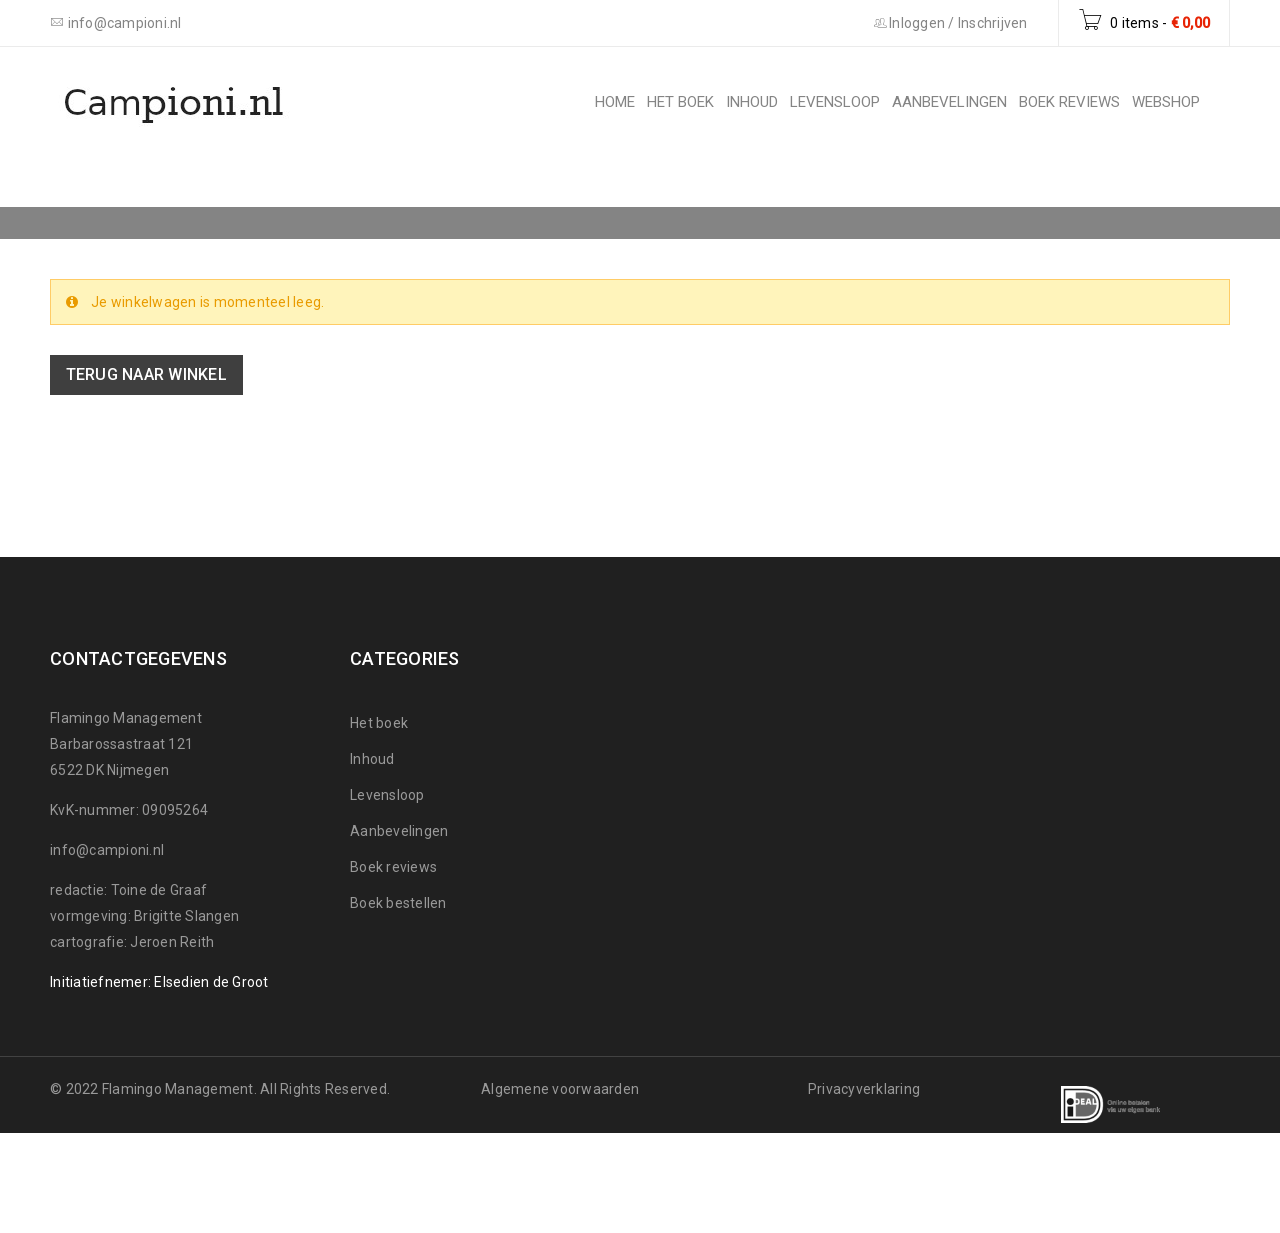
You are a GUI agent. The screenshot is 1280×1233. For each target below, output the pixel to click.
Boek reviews (393, 867)
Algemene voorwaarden (560, 1089)
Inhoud (372, 759)
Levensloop (387, 795)
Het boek (379, 723)
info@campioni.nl (107, 850)
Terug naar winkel (146, 374)
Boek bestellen (398, 903)
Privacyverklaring (864, 1089)
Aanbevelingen (399, 831)
